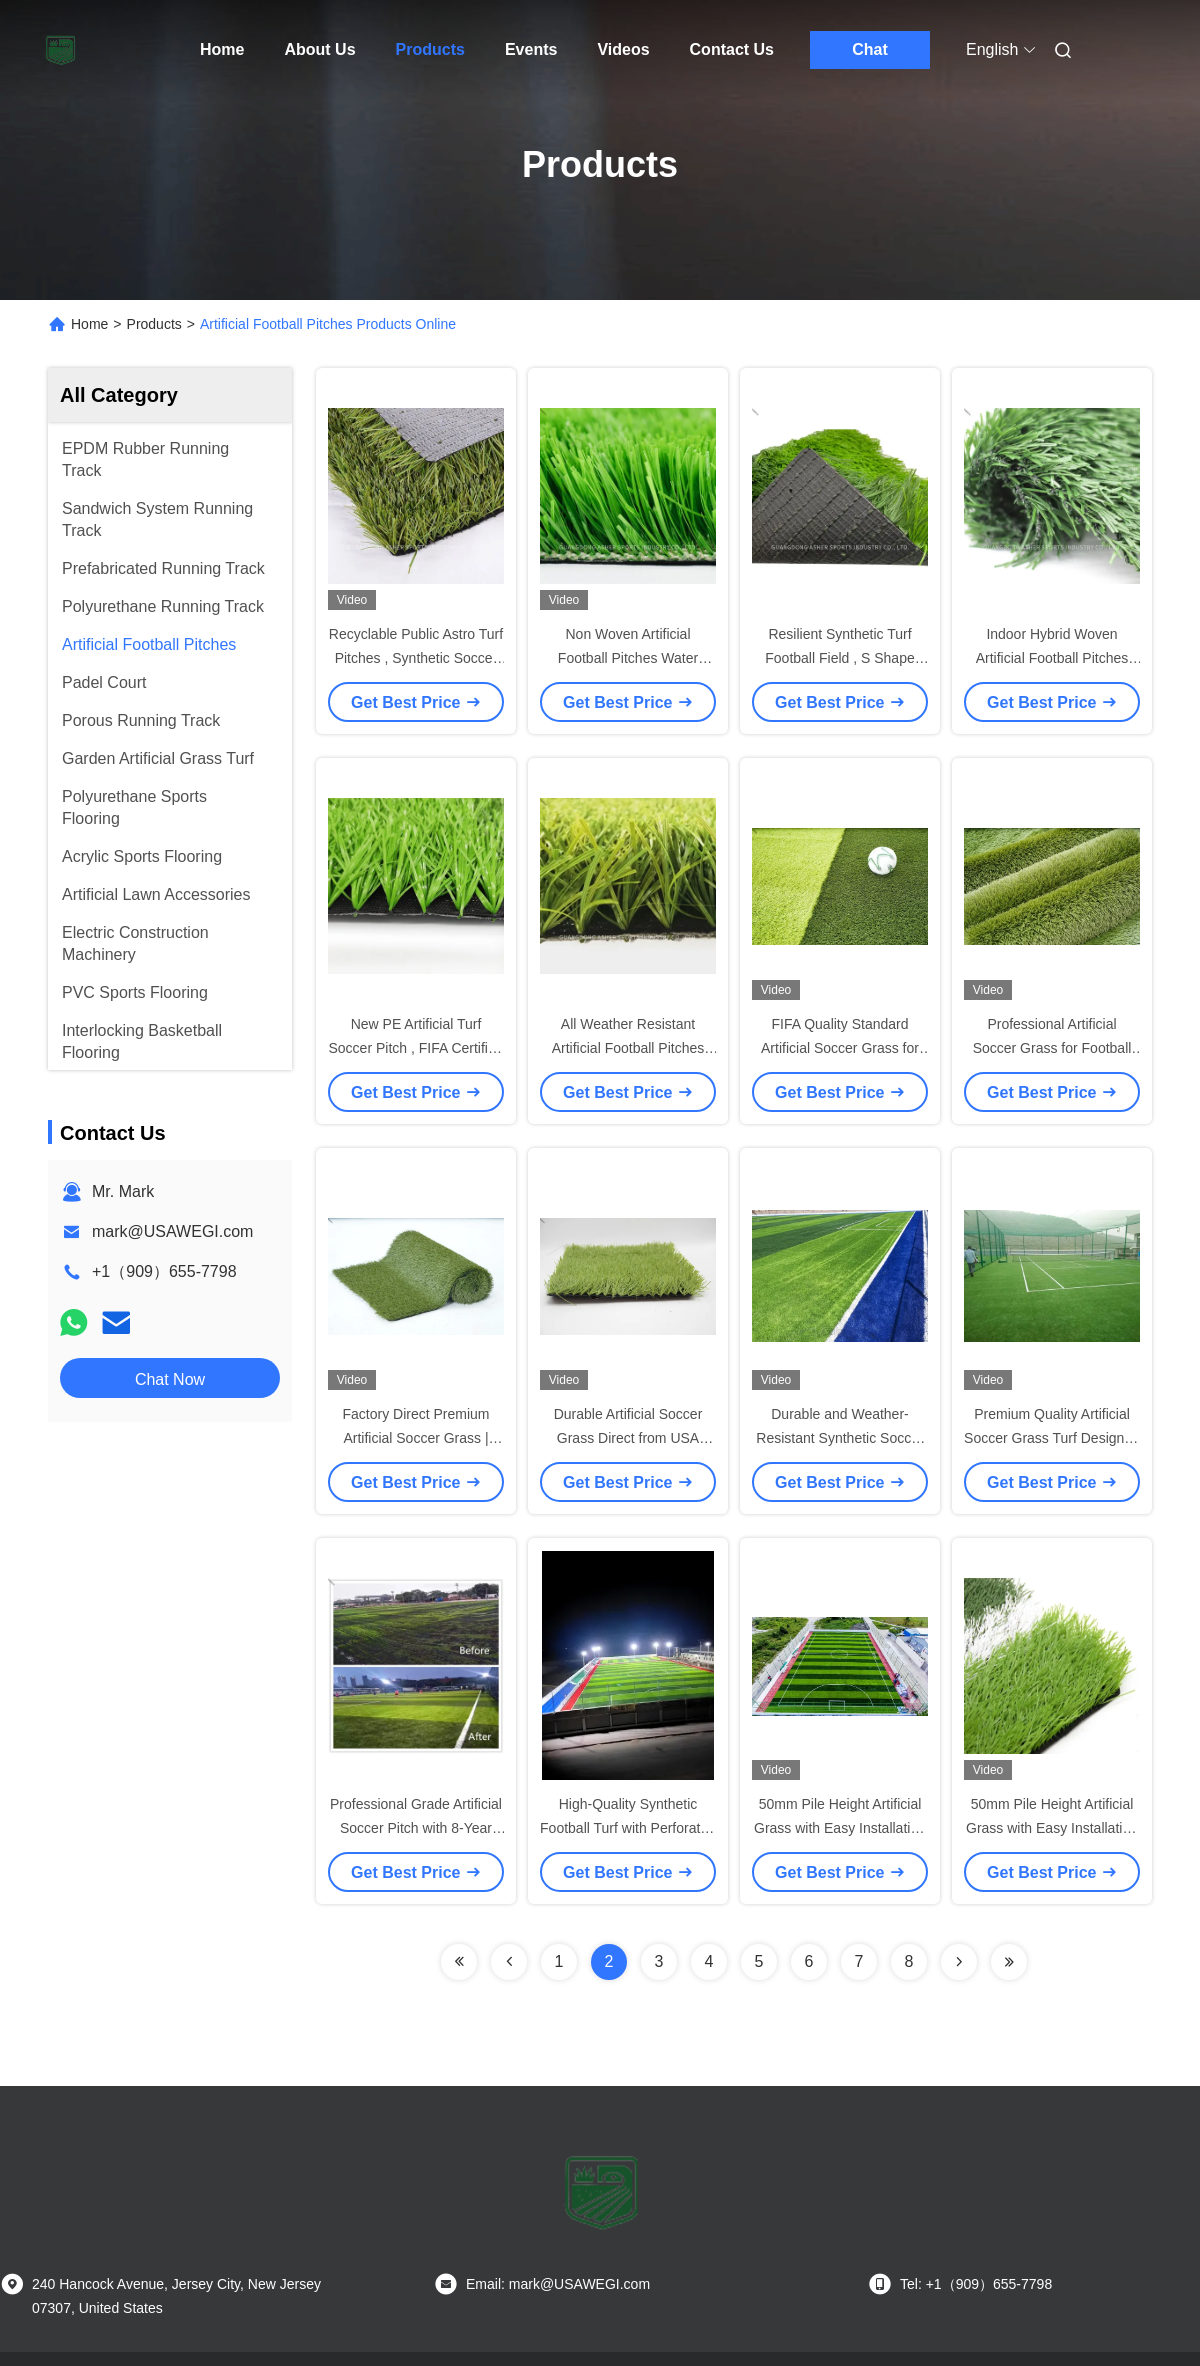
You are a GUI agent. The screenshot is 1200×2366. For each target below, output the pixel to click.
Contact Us (732, 49)
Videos (623, 49)
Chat (870, 49)
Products (430, 49)
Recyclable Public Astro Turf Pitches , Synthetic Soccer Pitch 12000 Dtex (416, 658)
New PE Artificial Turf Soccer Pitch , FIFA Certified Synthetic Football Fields (415, 1048)
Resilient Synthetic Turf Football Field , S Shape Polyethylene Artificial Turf (840, 658)
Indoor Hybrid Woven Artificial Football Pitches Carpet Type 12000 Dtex (1052, 658)
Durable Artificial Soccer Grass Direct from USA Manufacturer (628, 1438)
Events (531, 49)
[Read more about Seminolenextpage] (459, 1962)
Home (222, 49)
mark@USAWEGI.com (172, 1231)
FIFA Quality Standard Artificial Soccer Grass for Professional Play (840, 1048)
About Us (319, 49)
